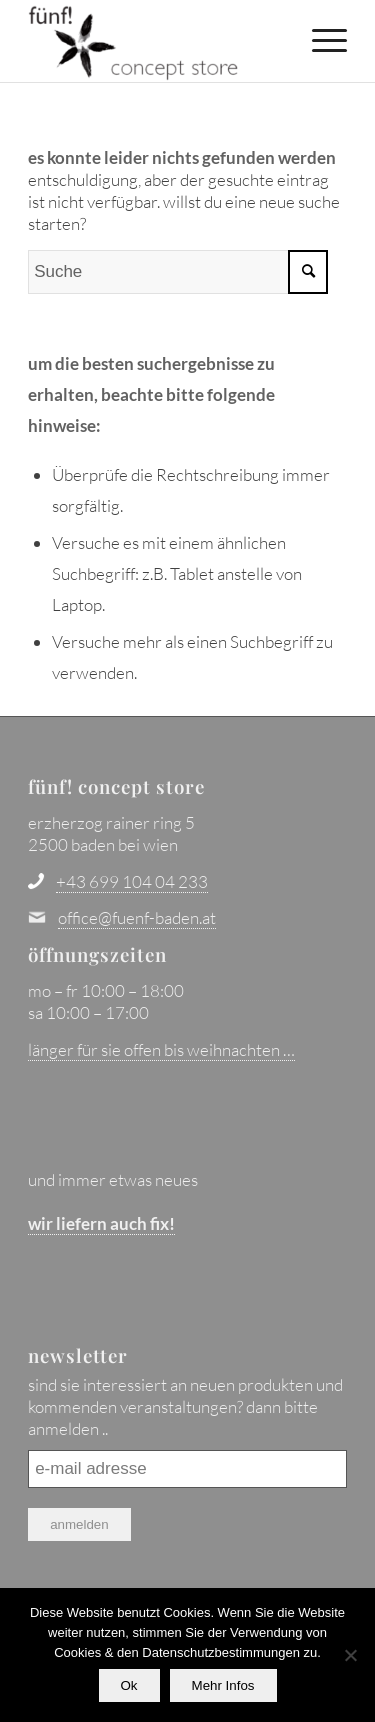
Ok (129, 1685)
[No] (350, 1655)
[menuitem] (319, 40)
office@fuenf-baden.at (137, 917)
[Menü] (319, 40)
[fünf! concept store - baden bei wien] (155, 41)
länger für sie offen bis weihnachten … (161, 1049)
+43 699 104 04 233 (132, 881)
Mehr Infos (223, 1685)
